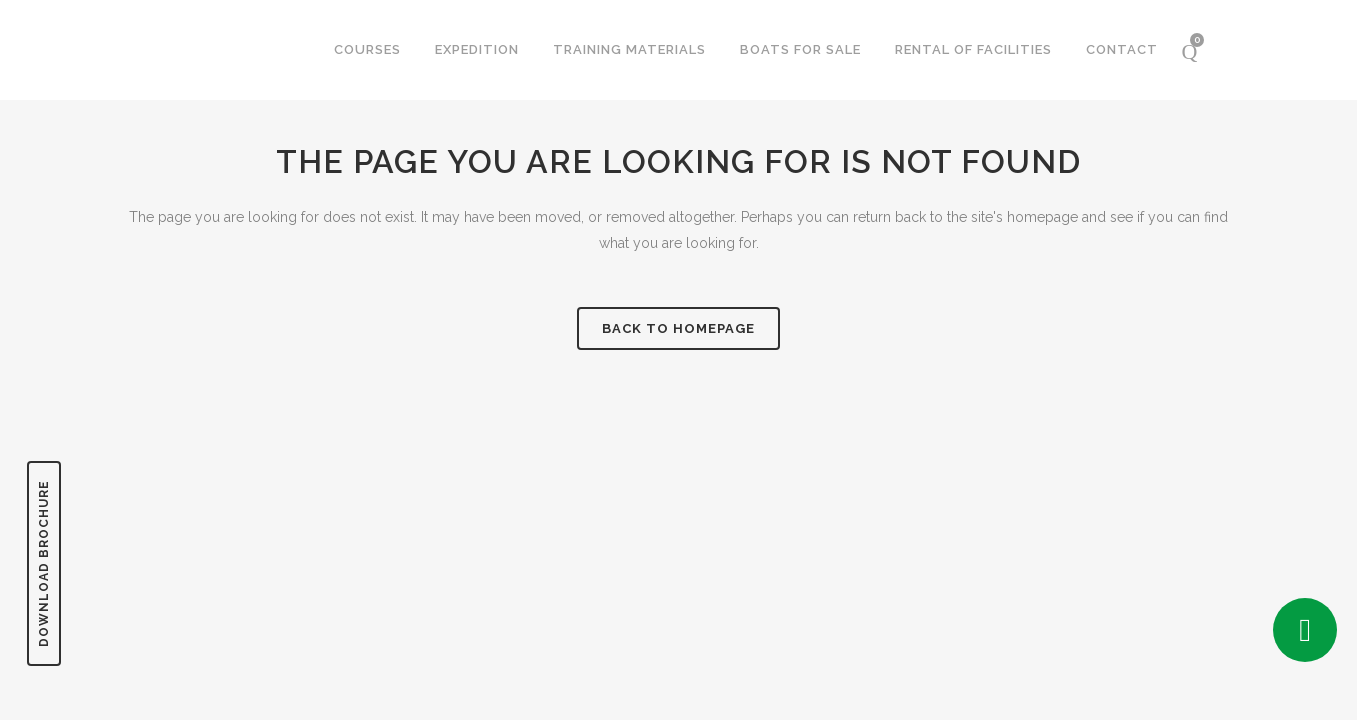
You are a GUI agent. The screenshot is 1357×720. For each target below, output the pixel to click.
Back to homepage (678, 328)
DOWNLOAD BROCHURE (44, 563)
